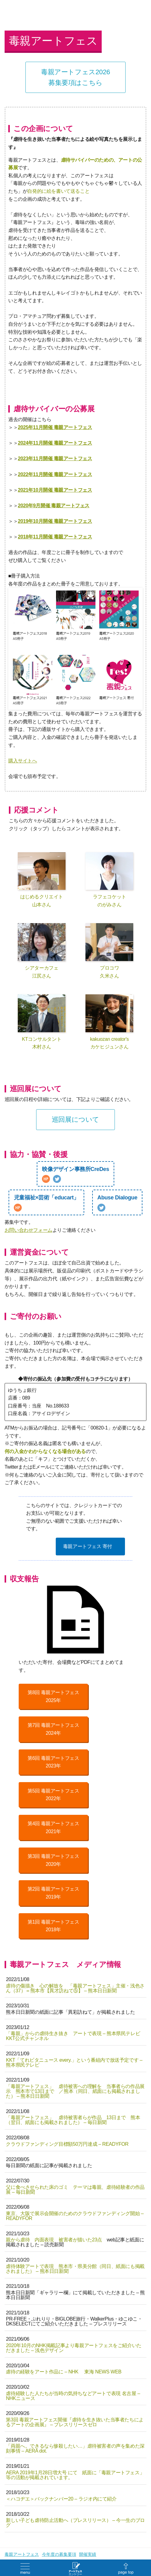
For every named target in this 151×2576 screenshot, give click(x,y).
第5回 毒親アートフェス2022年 (53, 1794)
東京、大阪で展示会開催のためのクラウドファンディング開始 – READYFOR (74, 2216)
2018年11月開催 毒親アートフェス (55, 536)
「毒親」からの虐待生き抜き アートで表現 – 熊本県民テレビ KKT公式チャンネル (73, 2036)
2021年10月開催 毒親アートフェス (55, 490)
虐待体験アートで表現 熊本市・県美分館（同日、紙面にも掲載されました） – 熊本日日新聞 (75, 2269)
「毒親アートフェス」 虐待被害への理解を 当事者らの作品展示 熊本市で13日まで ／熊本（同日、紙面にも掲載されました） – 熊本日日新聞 (75, 2091)
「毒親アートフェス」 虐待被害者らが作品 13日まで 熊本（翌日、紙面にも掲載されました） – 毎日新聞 (73, 2120)
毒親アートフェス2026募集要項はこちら (75, 77)
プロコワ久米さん (109, 950)
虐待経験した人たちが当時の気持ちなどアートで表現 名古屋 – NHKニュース (73, 2396)
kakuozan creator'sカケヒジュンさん (109, 1021)
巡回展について (75, 1119)
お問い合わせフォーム (28, 1230)
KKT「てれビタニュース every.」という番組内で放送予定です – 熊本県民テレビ (74, 2062)
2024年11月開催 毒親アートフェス (55, 443)
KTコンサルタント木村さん (42, 1021)
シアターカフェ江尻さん (42, 950)
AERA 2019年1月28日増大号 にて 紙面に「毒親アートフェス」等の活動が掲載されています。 (75, 2475)
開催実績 (87, 2554)
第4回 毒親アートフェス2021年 (53, 1827)
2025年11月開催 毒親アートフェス (55, 427)
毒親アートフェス (22, 2554)
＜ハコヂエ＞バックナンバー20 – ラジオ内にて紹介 (61, 2498)
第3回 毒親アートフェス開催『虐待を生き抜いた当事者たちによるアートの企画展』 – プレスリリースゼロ (74, 2422)
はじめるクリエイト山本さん (42, 879)
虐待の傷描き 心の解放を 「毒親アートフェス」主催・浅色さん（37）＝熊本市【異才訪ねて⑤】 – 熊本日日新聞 (75, 1988)
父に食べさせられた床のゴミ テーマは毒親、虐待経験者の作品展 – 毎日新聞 (75, 2190)
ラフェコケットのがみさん (109, 879)
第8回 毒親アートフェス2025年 (53, 1696)
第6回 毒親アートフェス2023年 (53, 1762)
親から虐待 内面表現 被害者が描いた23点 (54, 2239)
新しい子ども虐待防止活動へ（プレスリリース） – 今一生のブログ (75, 2523)
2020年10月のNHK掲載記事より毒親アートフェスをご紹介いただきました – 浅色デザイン (73, 2348)
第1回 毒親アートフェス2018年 (53, 1925)
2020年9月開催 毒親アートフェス (53, 505)
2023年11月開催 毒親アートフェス (55, 458)
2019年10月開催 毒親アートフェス (55, 521)
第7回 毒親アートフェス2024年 (53, 1729)
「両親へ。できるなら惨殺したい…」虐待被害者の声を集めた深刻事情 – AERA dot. (75, 2448)
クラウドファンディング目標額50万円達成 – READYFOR (67, 2144)
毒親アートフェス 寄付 (87, 1546)
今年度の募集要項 (59, 2554)
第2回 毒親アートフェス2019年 (53, 1892)
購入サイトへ (22, 760)
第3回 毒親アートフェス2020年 (53, 1860)
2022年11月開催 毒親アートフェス (55, 474)
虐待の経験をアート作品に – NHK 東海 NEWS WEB (63, 2371)
